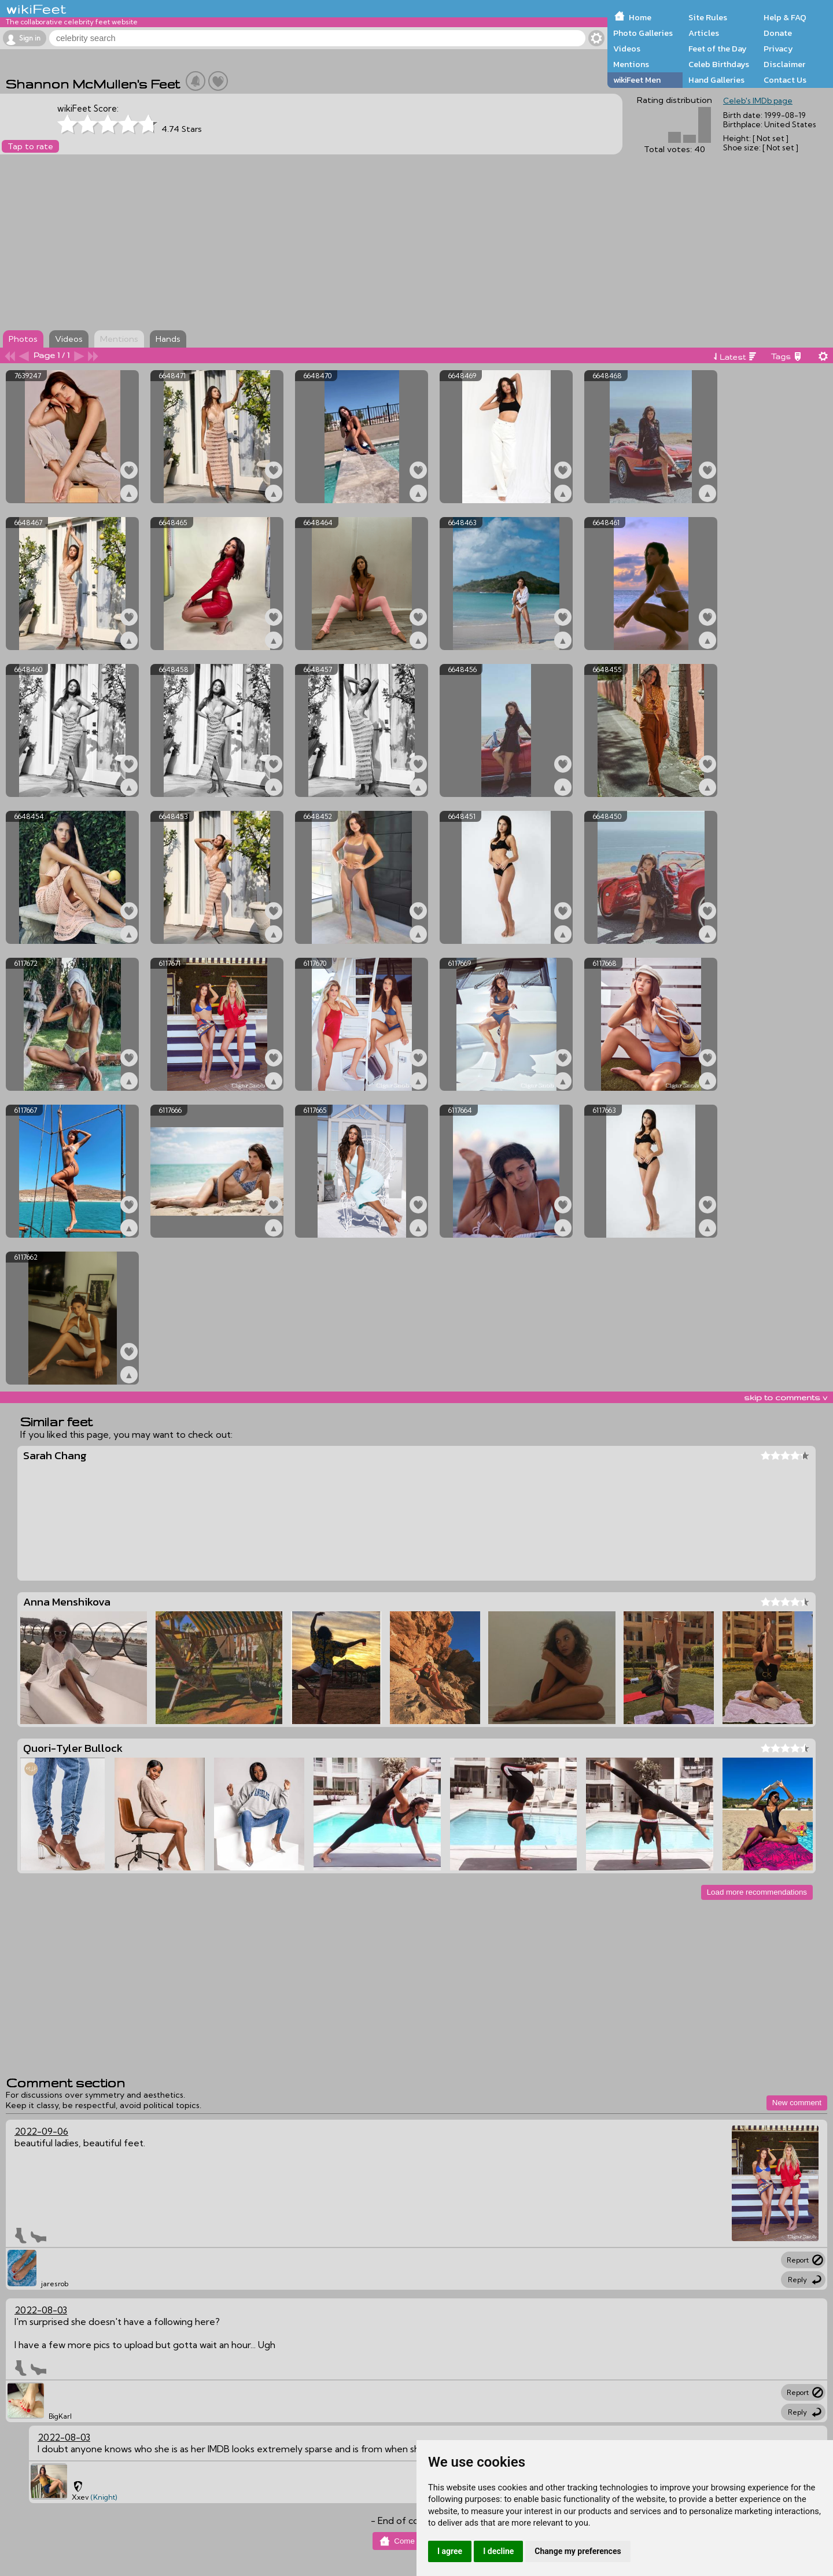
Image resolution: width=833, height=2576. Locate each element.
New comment (796, 2102)
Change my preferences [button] (578, 2551)
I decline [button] (498, 2551)
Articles (703, 33)
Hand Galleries (716, 79)
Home (640, 17)
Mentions (631, 64)
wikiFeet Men (637, 79)
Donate (778, 33)
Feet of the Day (717, 48)
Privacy (778, 48)
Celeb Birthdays (718, 64)
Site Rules (707, 17)
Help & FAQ (785, 17)
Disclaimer (784, 64)
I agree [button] (449, 2551)
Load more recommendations (757, 1892)
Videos (626, 48)
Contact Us (785, 79)
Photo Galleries (643, 33)
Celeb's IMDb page (758, 100)
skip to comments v (785, 1397)
